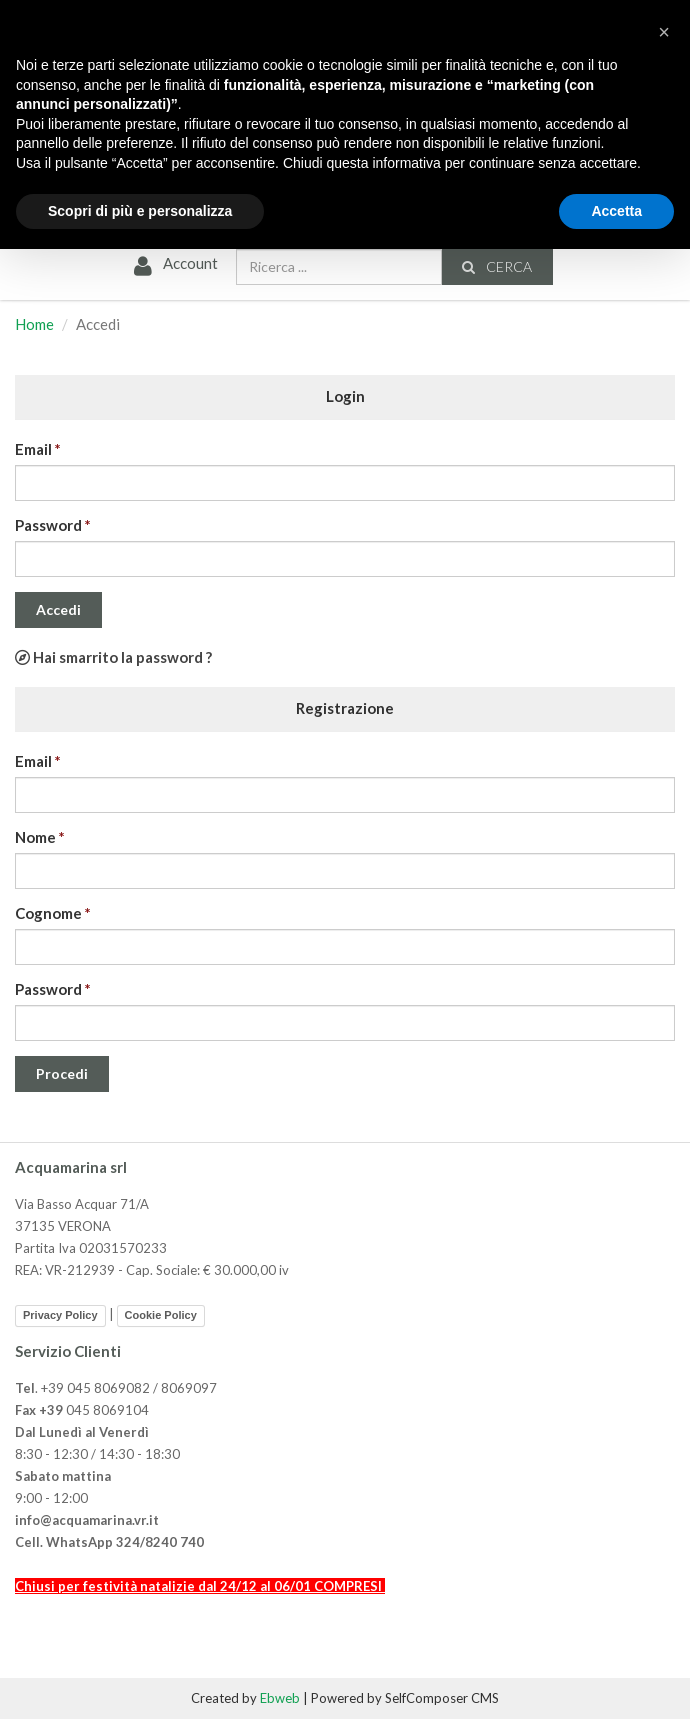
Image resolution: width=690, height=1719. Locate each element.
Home (34, 324)
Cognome (48, 913)
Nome (35, 837)
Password (48, 525)
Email (33, 449)
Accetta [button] (616, 211)
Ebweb (280, 1698)
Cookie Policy (161, 1315)
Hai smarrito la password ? (113, 657)
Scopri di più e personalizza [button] (140, 211)
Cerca (496, 266)
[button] (664, 32)
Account (173, 264)
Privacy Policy (60, 1315)
